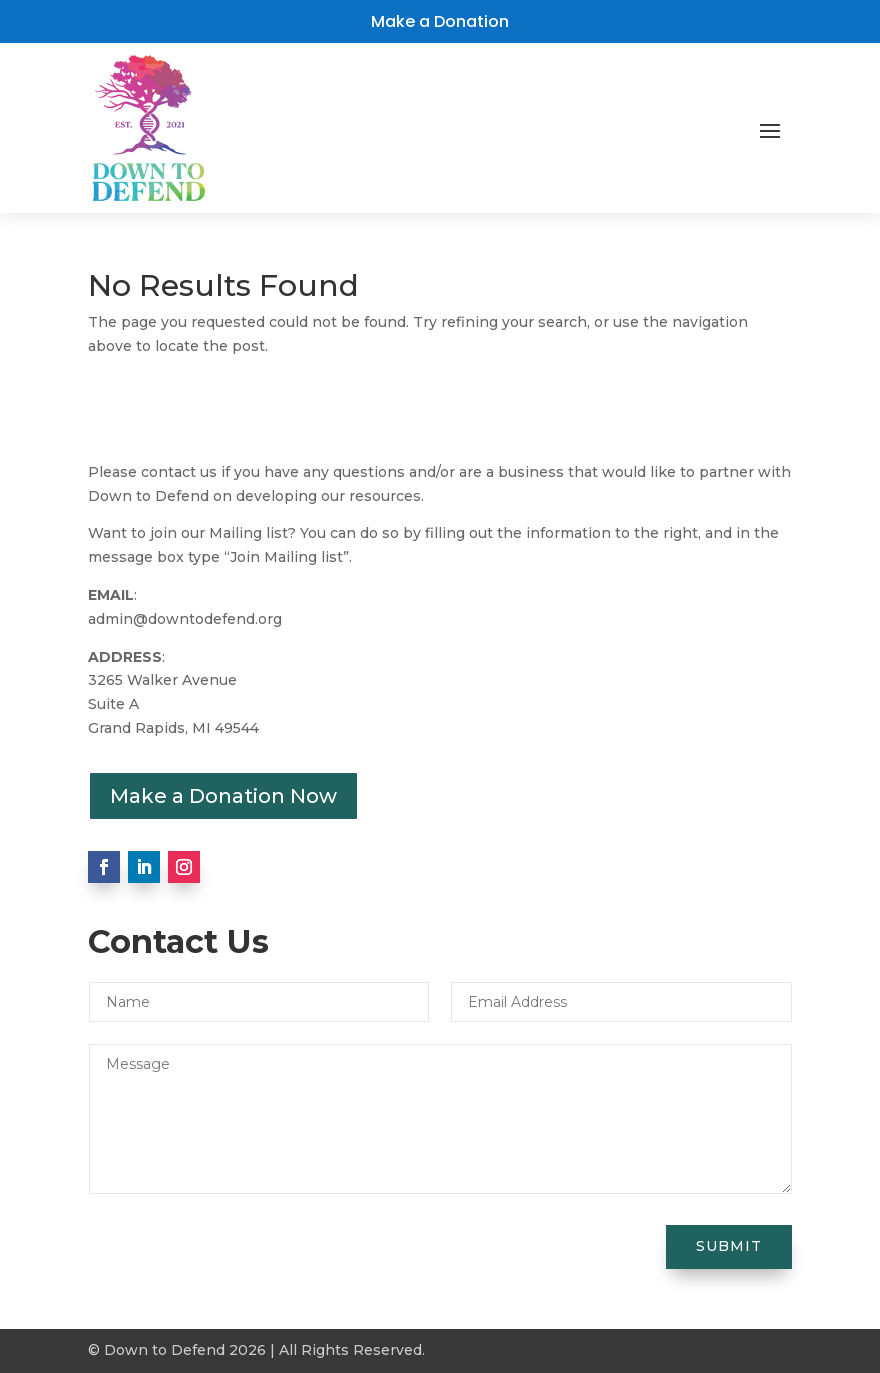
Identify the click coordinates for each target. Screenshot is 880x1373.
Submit (729, 1246)
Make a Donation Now (223, 796)
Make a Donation (440, 21)
